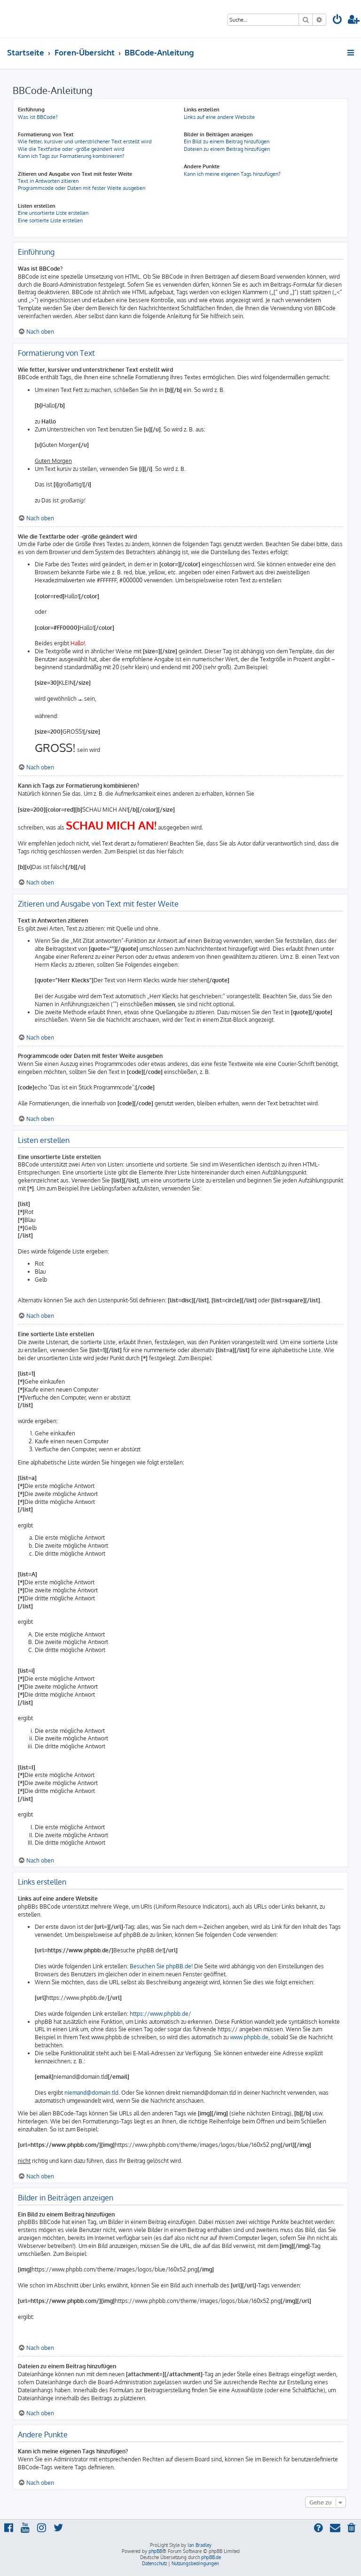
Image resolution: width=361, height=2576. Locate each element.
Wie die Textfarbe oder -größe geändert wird (71, 149)
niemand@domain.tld (91, 2092)
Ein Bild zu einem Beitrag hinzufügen (226, 141)
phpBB (155, 2551)
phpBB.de (211, 2557)
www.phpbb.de (249, 2037)
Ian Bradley (200, 2545)
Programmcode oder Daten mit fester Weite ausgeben (81, 188)
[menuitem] (337, 20)
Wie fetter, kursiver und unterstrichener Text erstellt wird (85, 141)
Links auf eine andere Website (219, 117)
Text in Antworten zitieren (48, 181)
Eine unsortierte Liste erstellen (53, 213)
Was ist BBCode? (38, 117)
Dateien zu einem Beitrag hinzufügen (227, 149)
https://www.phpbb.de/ (160, 2013)
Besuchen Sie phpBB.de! (161, 1966)
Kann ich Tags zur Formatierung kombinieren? (71, 156)
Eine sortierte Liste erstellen (50, 220)
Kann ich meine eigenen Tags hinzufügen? (232, 174)
